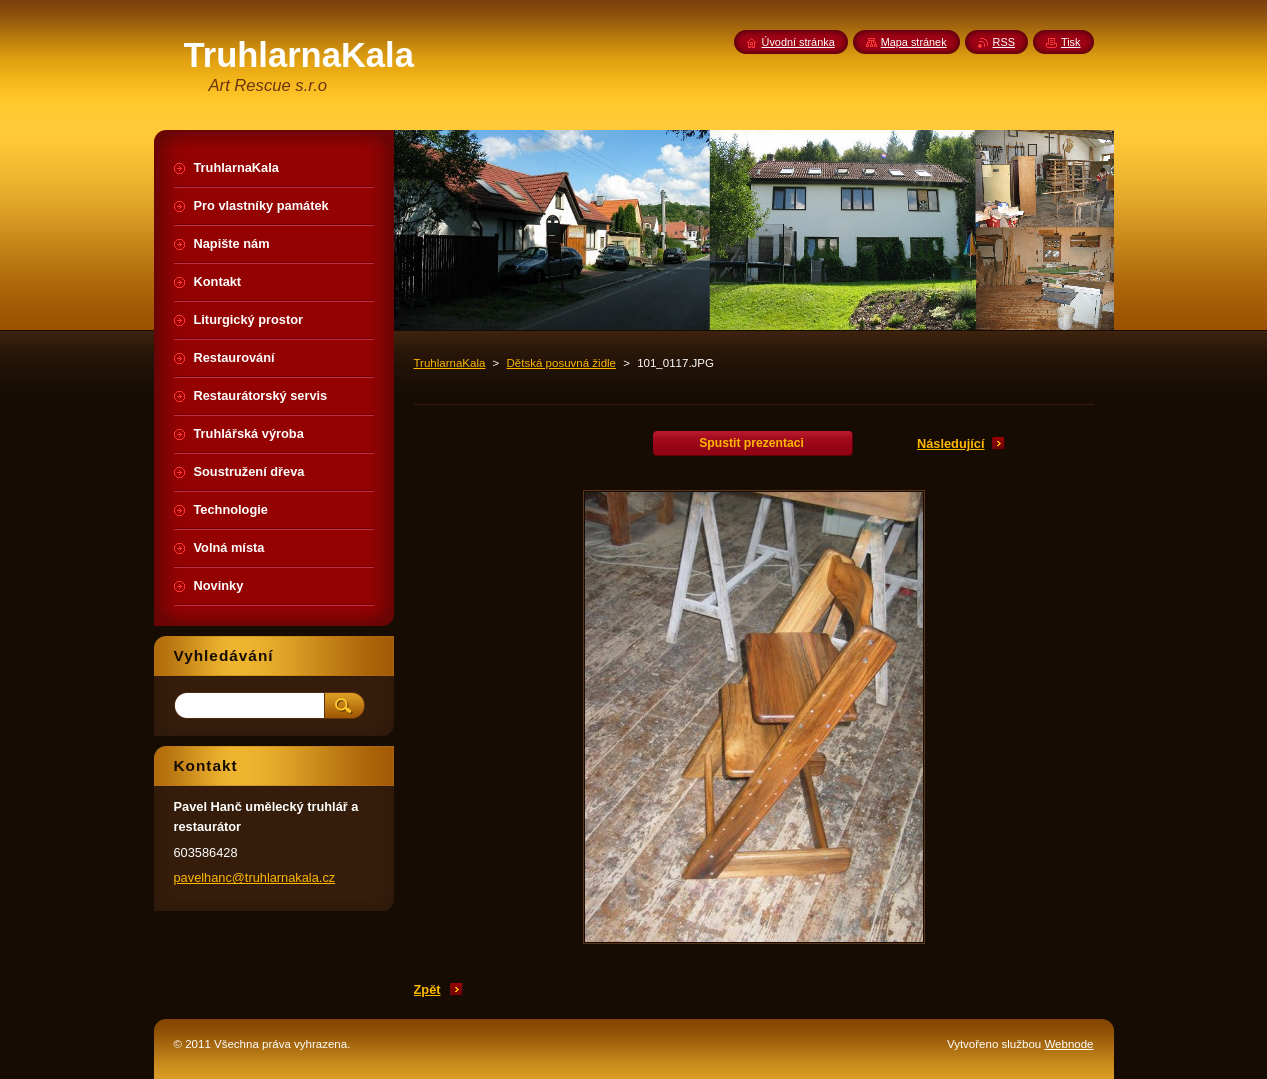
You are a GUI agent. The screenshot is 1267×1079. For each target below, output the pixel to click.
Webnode (1068, 1044)
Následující (951, 443)
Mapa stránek (914, 42)
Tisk (1071, 42)
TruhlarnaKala (450, 363)
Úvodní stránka (798, 42)
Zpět (427, 989)
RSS (1004, 42)
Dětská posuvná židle (561, 363)
